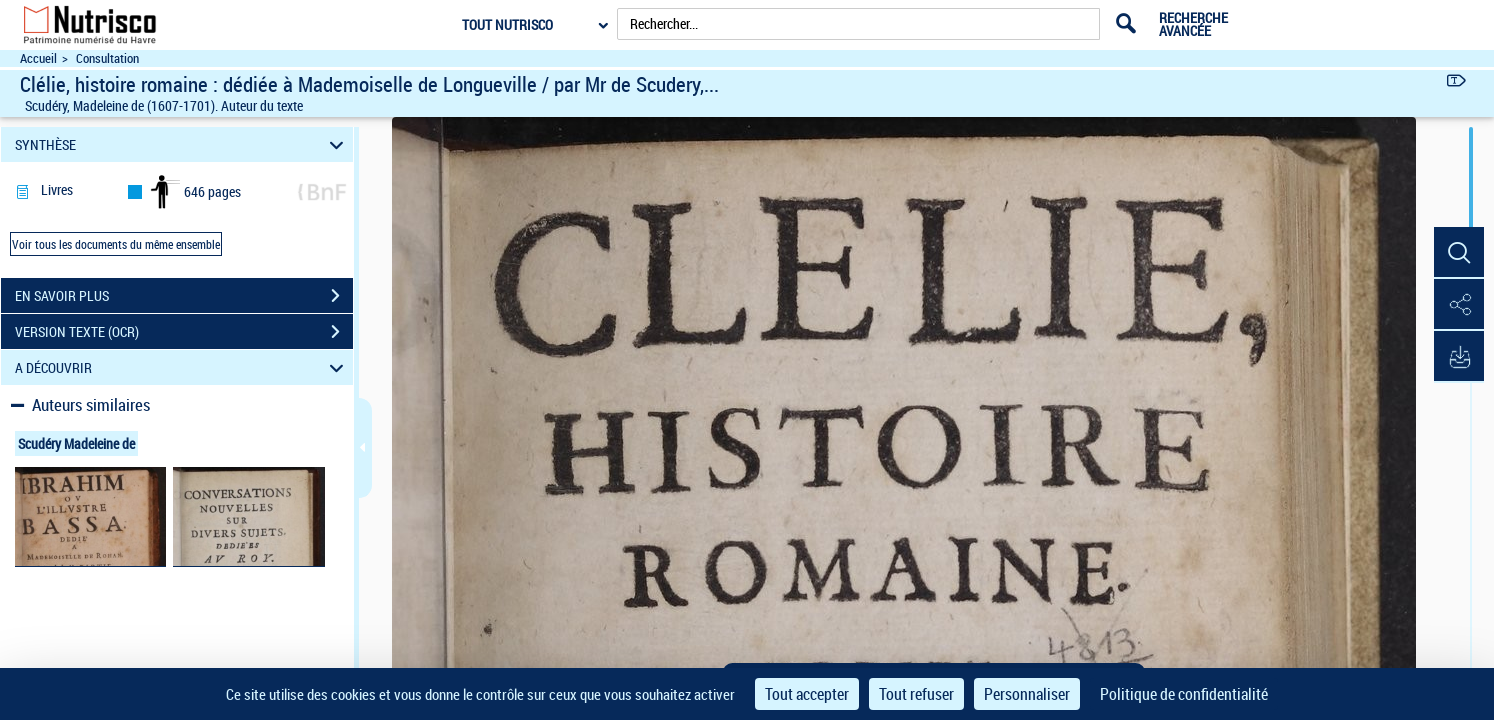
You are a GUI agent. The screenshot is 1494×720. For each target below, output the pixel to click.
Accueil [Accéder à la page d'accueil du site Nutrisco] (38, 58)
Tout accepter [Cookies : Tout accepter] (807, 694)
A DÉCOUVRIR (182, 367)
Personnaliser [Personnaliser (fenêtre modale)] (1027, 694)
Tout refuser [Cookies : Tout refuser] (916, 694)
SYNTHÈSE (182, 144)
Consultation (107, 58)
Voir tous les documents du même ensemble (116, 244)
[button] (1459, 253)
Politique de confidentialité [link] (1184, 694)
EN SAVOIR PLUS (184, 296)
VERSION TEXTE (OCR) (184, 332)
